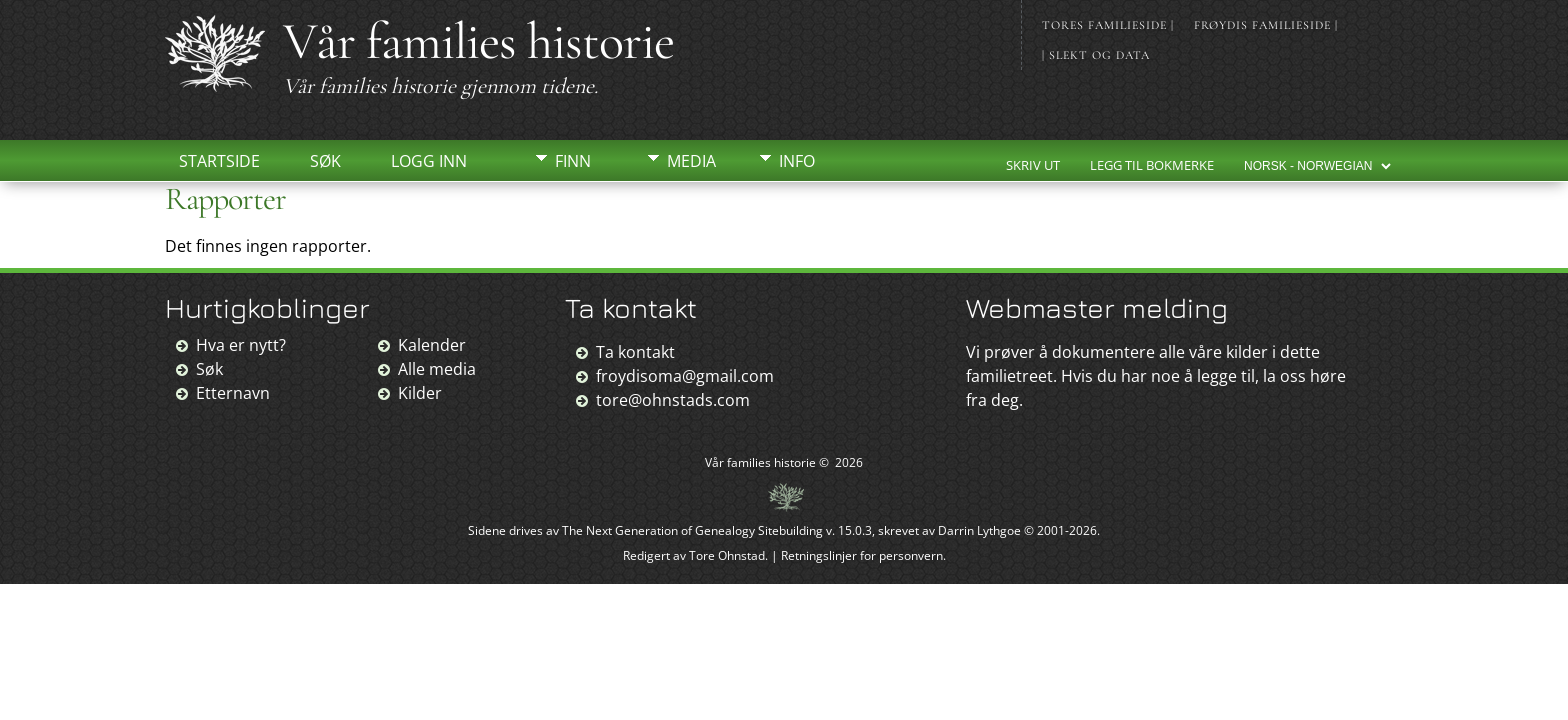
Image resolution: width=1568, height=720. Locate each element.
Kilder (420, 393)
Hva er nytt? (241, 345)
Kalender (432, 345)
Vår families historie (478, 41)
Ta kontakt (635, 352)
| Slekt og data (1096, 55)
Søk (325, 161)
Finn (573, 161)
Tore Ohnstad (727, 555)
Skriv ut (1033, 165)
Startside (219, 161)
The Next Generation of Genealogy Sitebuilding (692, 530)
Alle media (437, 369)
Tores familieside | (1108, 25)
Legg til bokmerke (1152, 165)
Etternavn (233, 393)
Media (691, 161)
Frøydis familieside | (1266, 25)
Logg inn (429, 161)
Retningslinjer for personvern (862, 555)
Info (797, 161)
